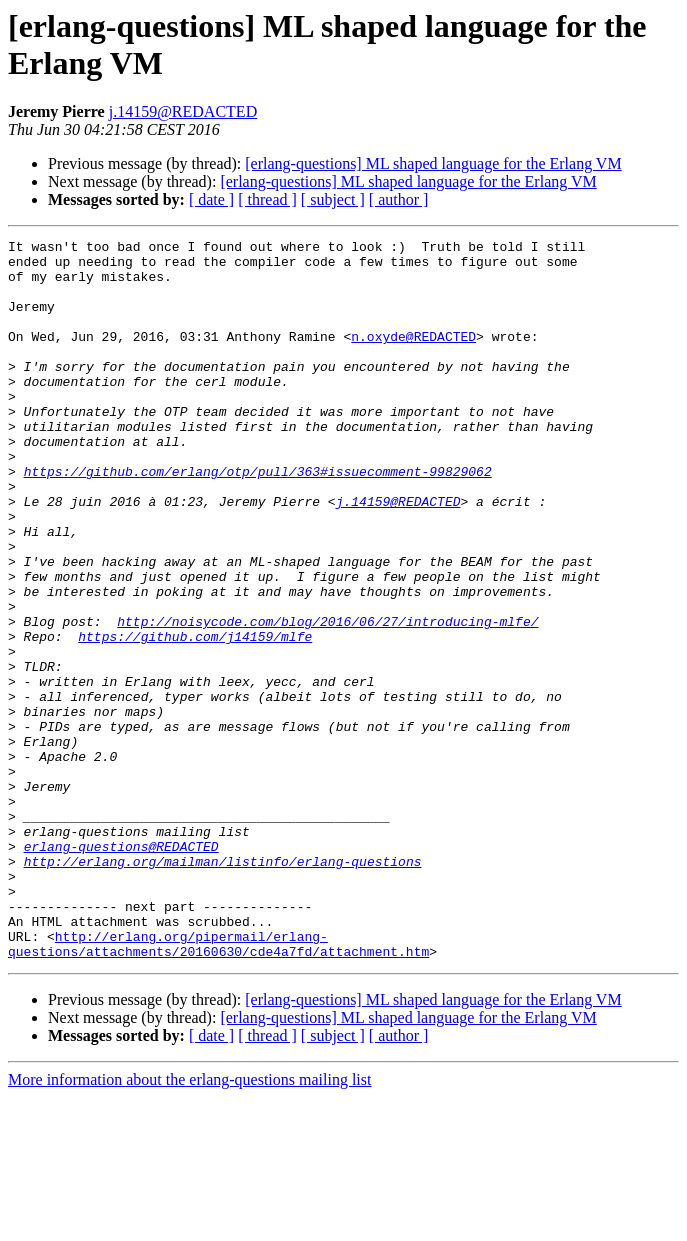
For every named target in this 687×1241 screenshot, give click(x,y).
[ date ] (211, 199)
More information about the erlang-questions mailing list (189, 1223)
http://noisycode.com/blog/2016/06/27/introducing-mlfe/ (327, 699)
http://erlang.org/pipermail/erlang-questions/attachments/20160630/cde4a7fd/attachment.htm (218, 1086)
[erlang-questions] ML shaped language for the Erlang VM (433, 163)
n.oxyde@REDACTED (413, 357)
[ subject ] (333, 199)
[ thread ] (267, 199)
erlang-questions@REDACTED (121, 969)
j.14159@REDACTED (183, 111)
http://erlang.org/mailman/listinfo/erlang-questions (223, 987)
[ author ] (399, 199)
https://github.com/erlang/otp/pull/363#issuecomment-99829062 (258, 519)
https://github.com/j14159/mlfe (195, 717)
